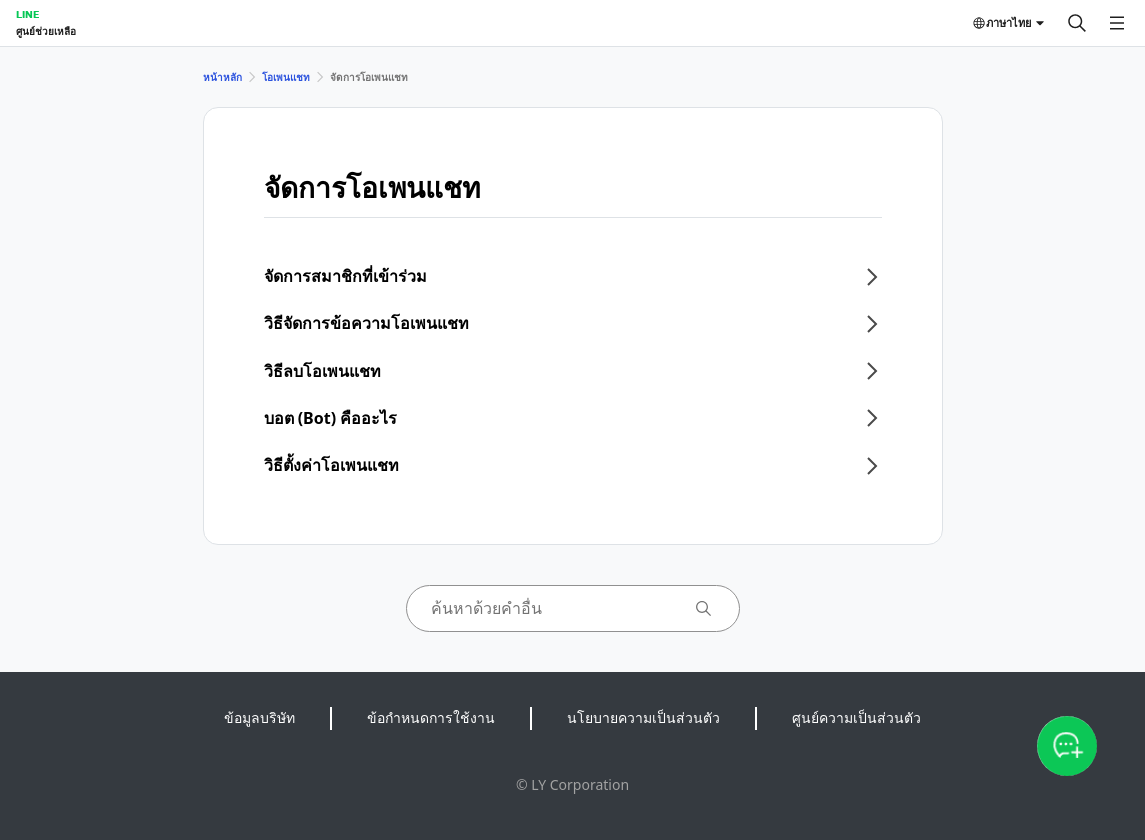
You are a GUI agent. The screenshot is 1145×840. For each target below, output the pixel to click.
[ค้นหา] (1077, 23)
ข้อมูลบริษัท (259, 717)
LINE (27, 14)
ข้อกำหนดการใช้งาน (431, 717)
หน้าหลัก (222, 77)
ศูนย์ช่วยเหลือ (46, 31)
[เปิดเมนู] (1117, 23)
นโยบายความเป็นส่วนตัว (643, 717)
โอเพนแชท (286, 77)
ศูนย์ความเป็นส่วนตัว (856, 717)
